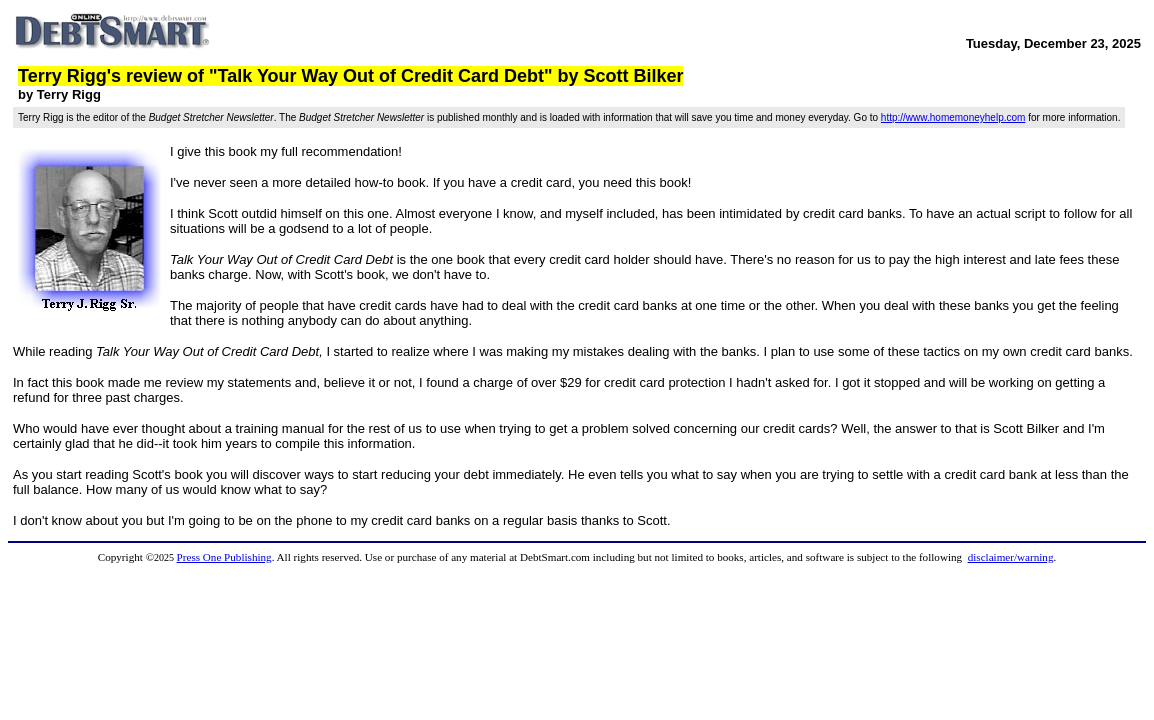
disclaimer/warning (1011, 557)
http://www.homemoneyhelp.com (953, 117)
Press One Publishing (224, 557)
